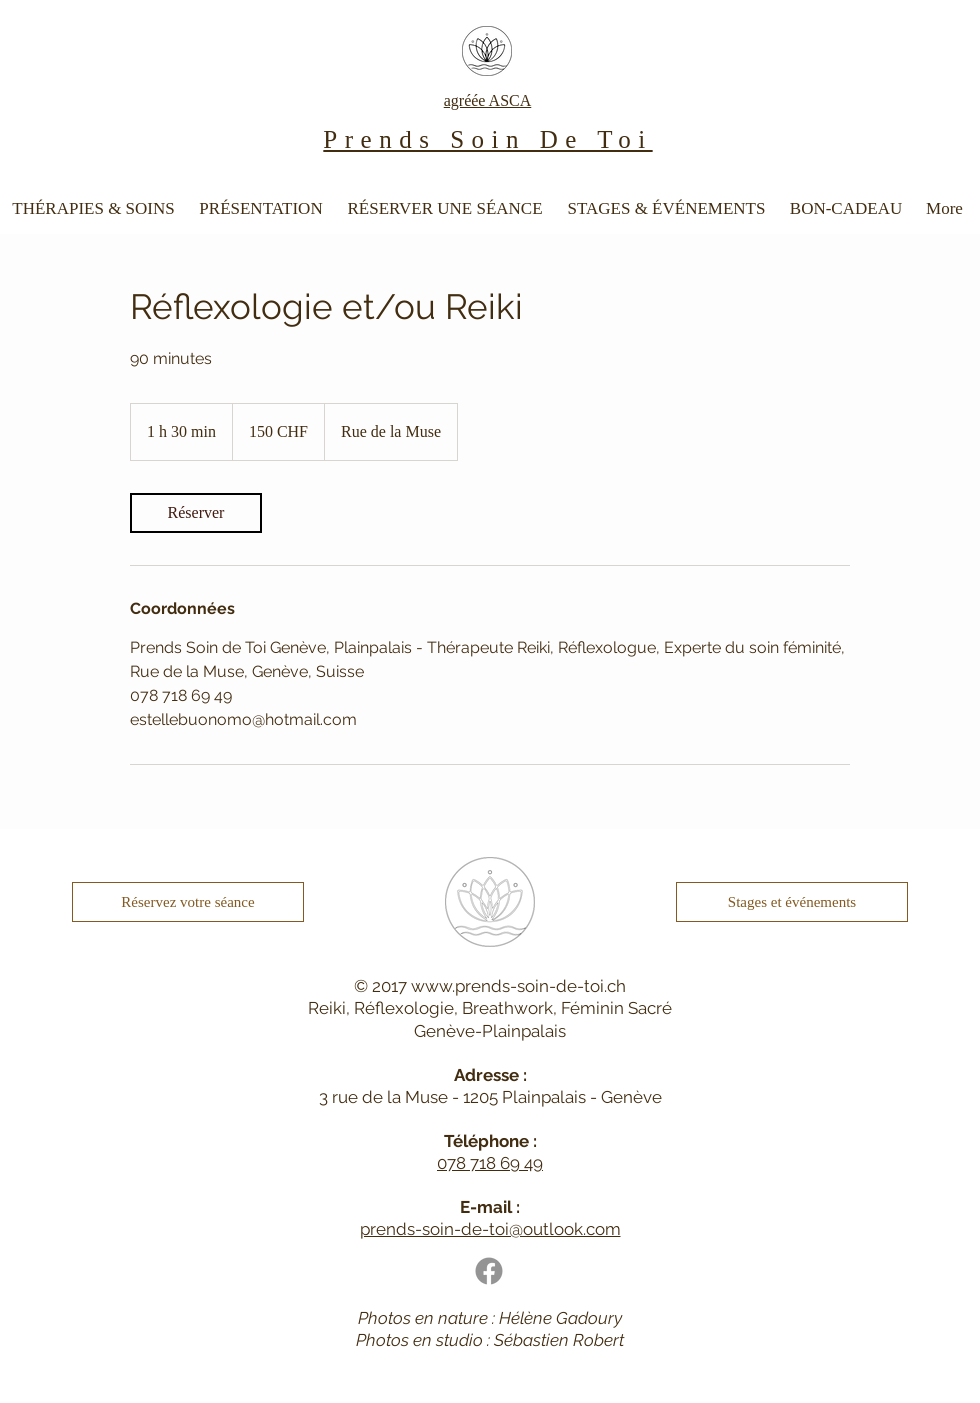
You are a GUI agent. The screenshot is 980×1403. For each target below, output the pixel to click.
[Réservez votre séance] (188, 902)
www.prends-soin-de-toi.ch (518, 986)
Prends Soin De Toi (487, 139)
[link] (196, 513)
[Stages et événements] (792, 902)
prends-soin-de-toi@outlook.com (490, 1229)
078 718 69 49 (490, 1163)
